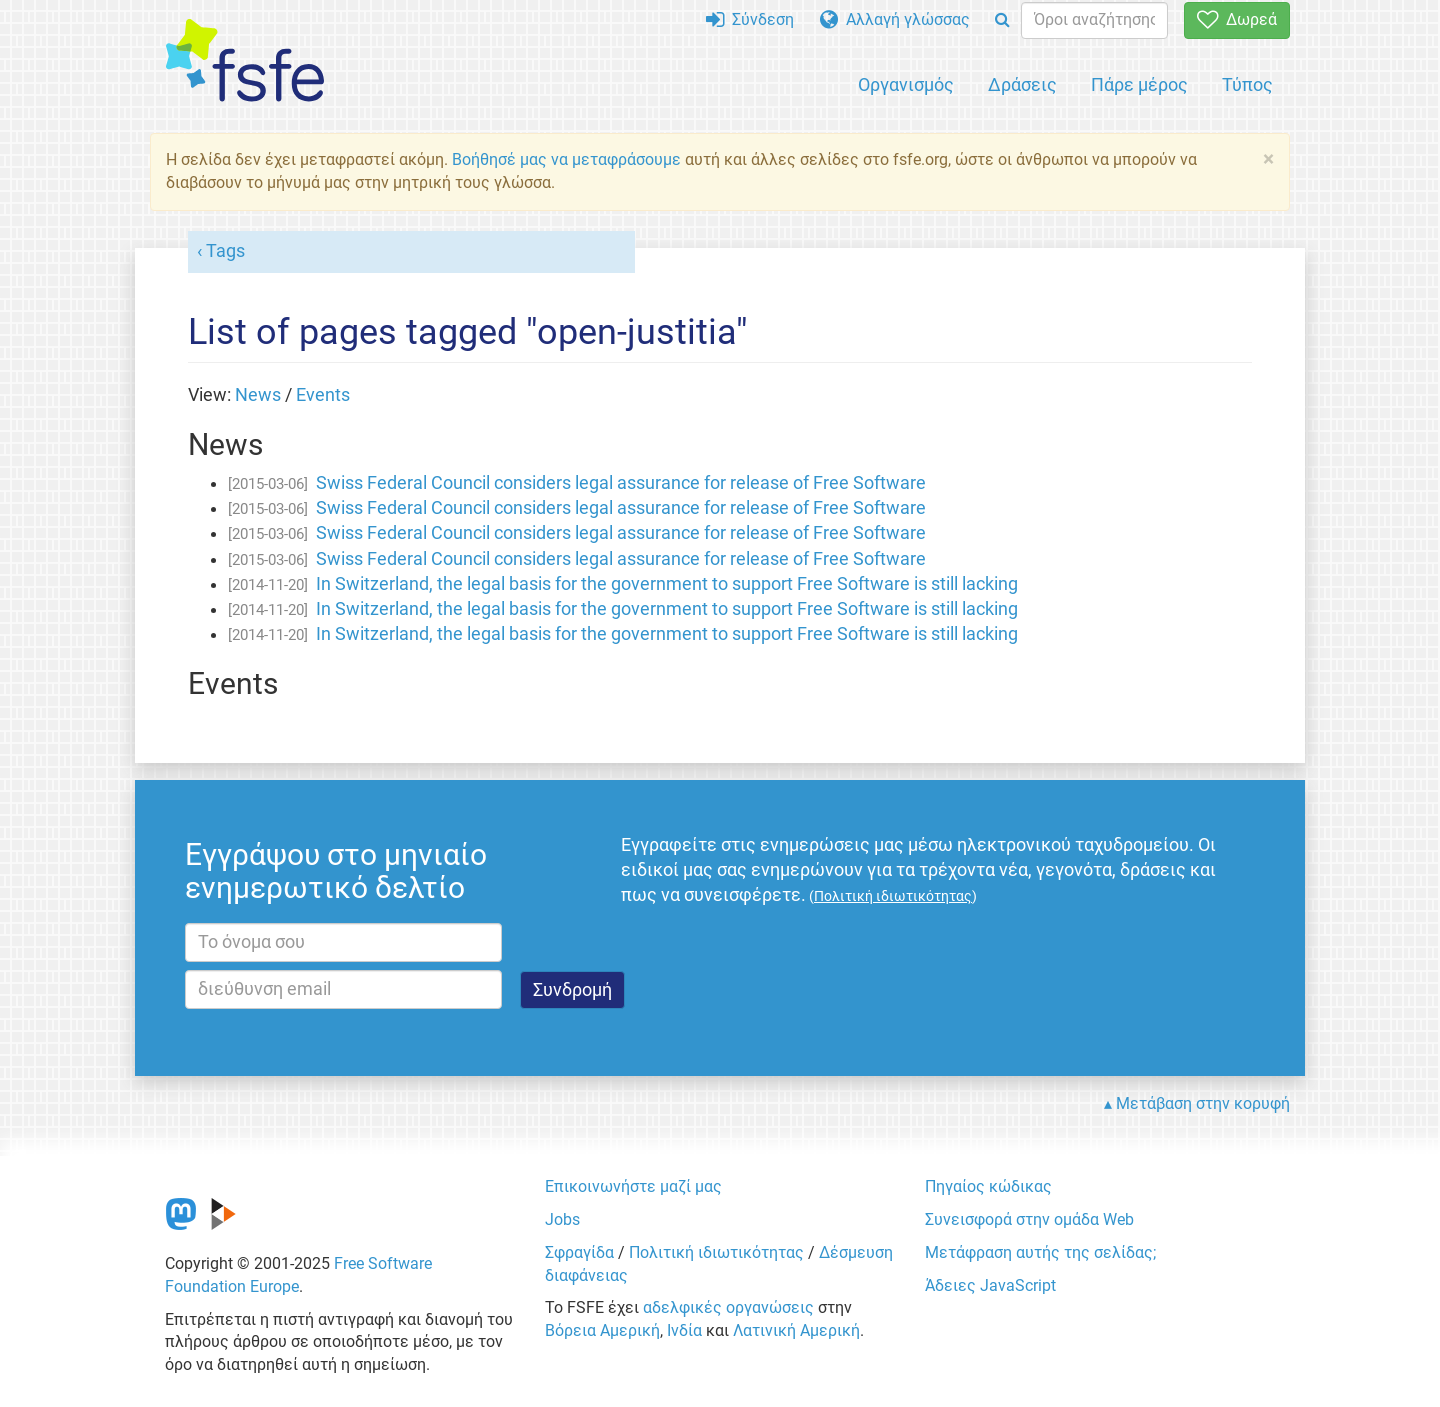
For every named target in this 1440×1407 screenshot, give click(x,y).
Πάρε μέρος (1139, 84)
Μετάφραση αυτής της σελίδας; (1040, 1252)
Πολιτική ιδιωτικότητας (716, 1252)
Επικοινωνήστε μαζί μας (633, 1186)
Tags (225, 251)
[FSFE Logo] (245, 61)
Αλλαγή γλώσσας (895, 19)
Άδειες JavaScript (990, 1285)
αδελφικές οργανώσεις (728, 1307)
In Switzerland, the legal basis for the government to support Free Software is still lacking (667, 584)
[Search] (1002, 20)
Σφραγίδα (579, 1252)
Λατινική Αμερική (796, 1330)
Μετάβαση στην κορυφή (1203, 1103)
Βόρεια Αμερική (602, 1330)
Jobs (562, 1219)
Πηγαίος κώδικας (988, 1186)
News (258, 395)
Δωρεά (1237, 19)
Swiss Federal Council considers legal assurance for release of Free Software (621, 483)
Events (323, 395)
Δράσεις (1022, 84)
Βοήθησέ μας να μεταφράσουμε (566, 159)
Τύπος (1247, 84)
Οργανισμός (906, 84)
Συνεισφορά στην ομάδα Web (1029, 1219)
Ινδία (684, 1330)
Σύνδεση (750, 19)
